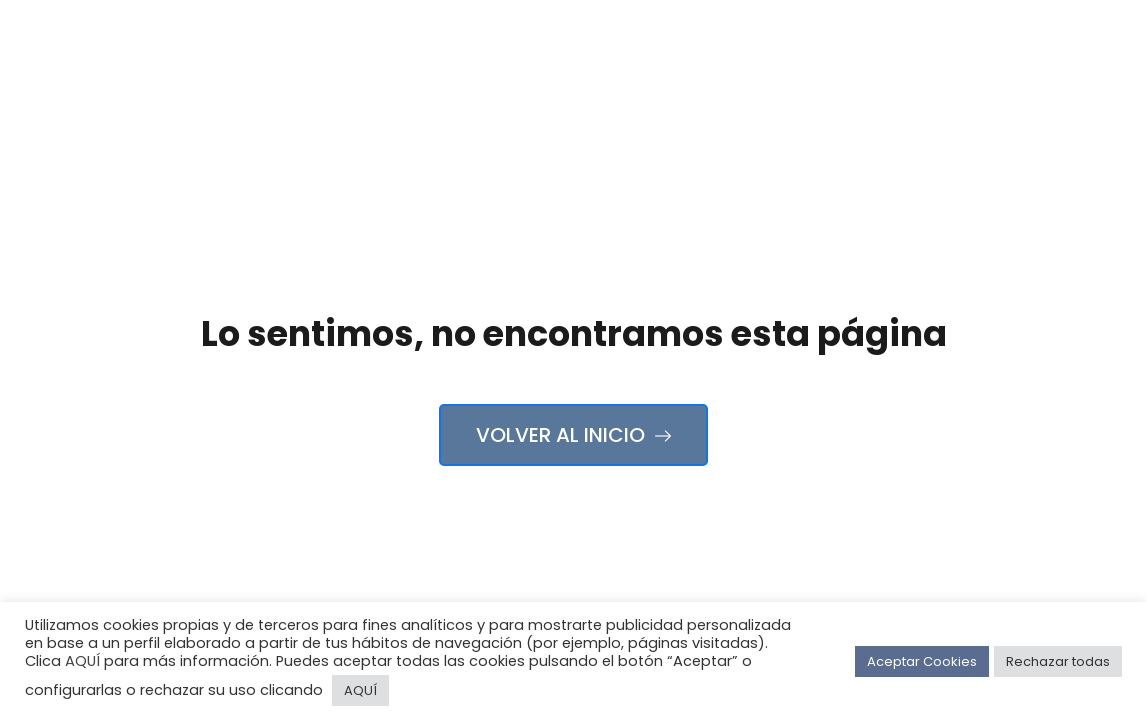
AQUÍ (82, 661)
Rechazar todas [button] (1058, 661)
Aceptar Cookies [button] (922, 661)
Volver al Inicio (573, 435)
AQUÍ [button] (360, 690)
